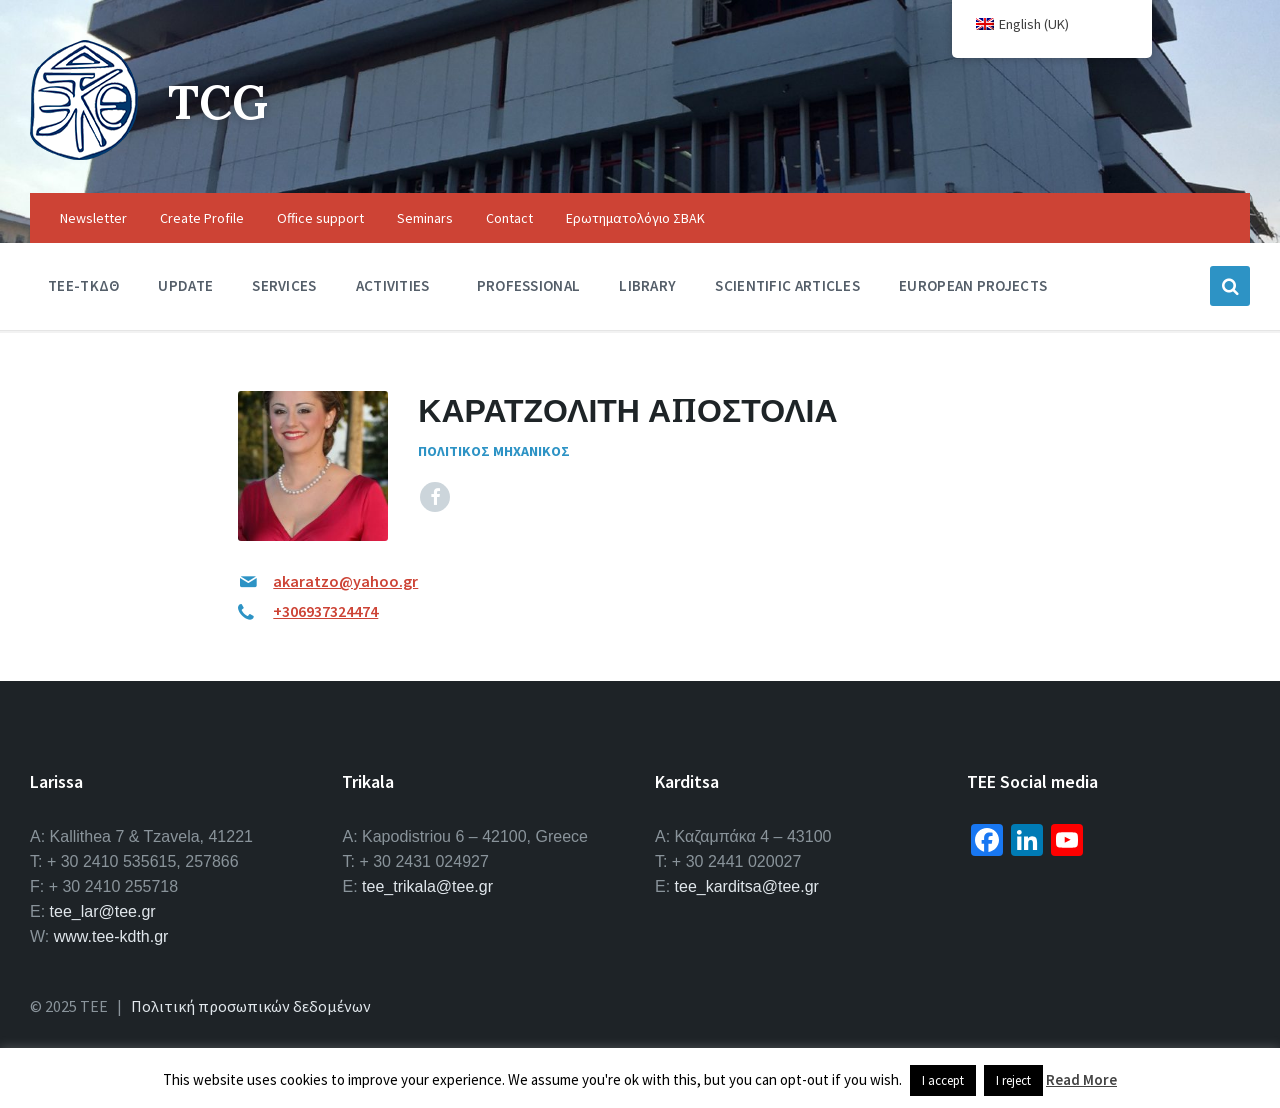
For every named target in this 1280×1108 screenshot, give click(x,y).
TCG (218, 101)
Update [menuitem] (185, 285)
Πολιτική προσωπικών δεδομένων (251, 1006)
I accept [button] (943, 1080)
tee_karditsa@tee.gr (747, 886)
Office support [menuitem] (320, 218)
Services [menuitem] (284, 285)
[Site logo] (84, 154)
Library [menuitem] (647, 285)
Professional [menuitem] (529, 285)
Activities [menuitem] (393, 285)
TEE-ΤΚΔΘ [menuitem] (83, 285)
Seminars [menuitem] (425, 218)
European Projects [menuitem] (973, 285)
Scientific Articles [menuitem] (787, 285)
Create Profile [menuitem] (202, 218)
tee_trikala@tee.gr (427, 886)
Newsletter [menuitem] (93, 218)
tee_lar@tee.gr (103, 911)
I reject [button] (1013, 1080)
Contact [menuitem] (509, 218)
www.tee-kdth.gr (111, 936)
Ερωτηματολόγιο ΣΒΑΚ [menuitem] (635, 218)
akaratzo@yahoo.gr (345, 581)
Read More (1081, 1079)
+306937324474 (325, 611)
